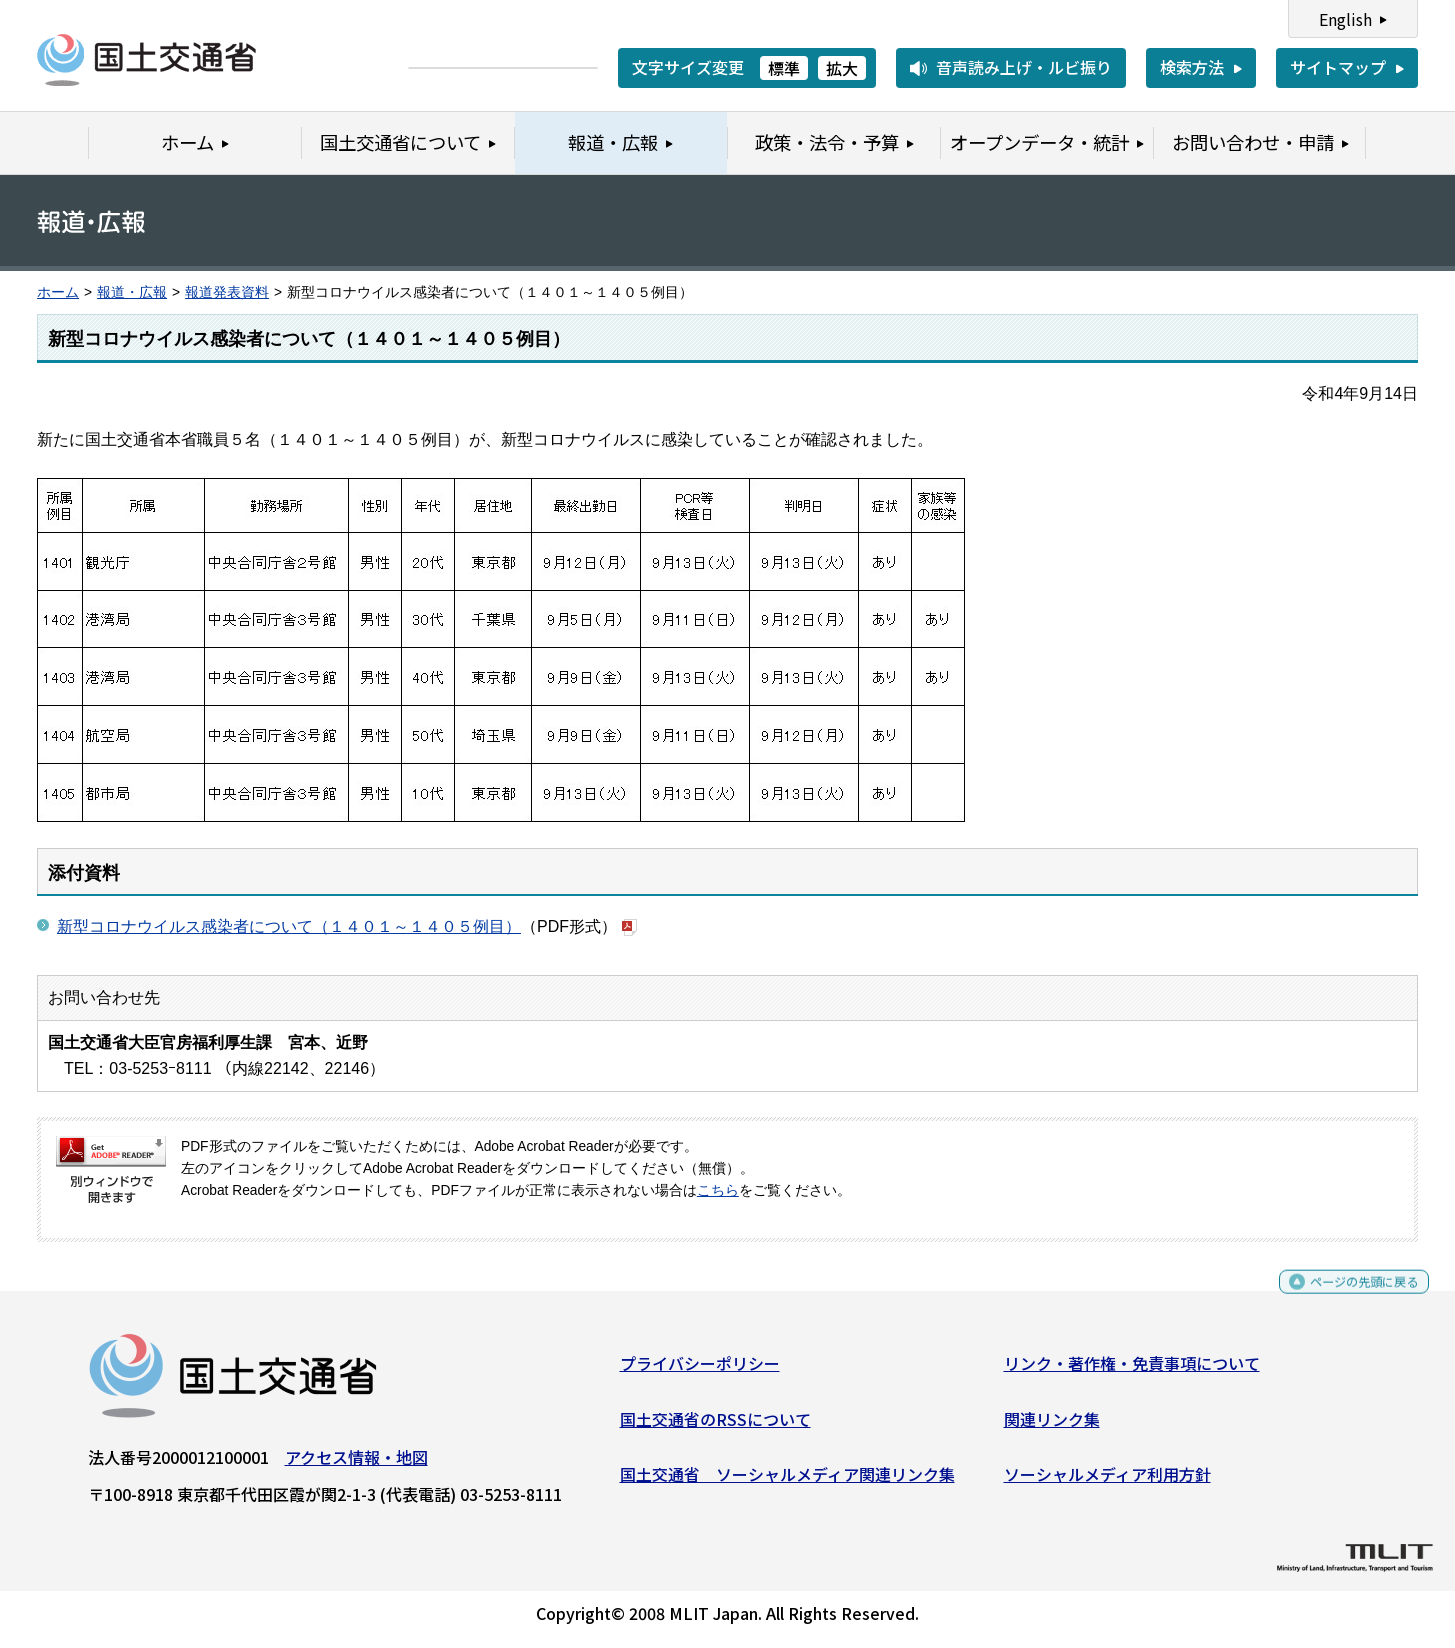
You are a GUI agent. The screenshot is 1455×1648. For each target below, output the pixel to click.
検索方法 (1192, 67)
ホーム (58, 292)
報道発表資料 (227, 292)
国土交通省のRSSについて (715, 1426)
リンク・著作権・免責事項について (1132, 1371)
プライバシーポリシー (700, 1371)
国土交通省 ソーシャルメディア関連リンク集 (787, 1482)
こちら (718, 1190)
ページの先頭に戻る (1347, 1298)
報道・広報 (132, 292)
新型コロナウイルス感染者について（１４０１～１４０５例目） (289, 926)
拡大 (842, 68)
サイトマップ (1338, 67)
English (1345, 19)
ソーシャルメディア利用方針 (1107, 1482)
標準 (784, 68)
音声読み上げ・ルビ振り (1024, 67)
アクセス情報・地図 (356, 1465)
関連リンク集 (1052, 1426)
